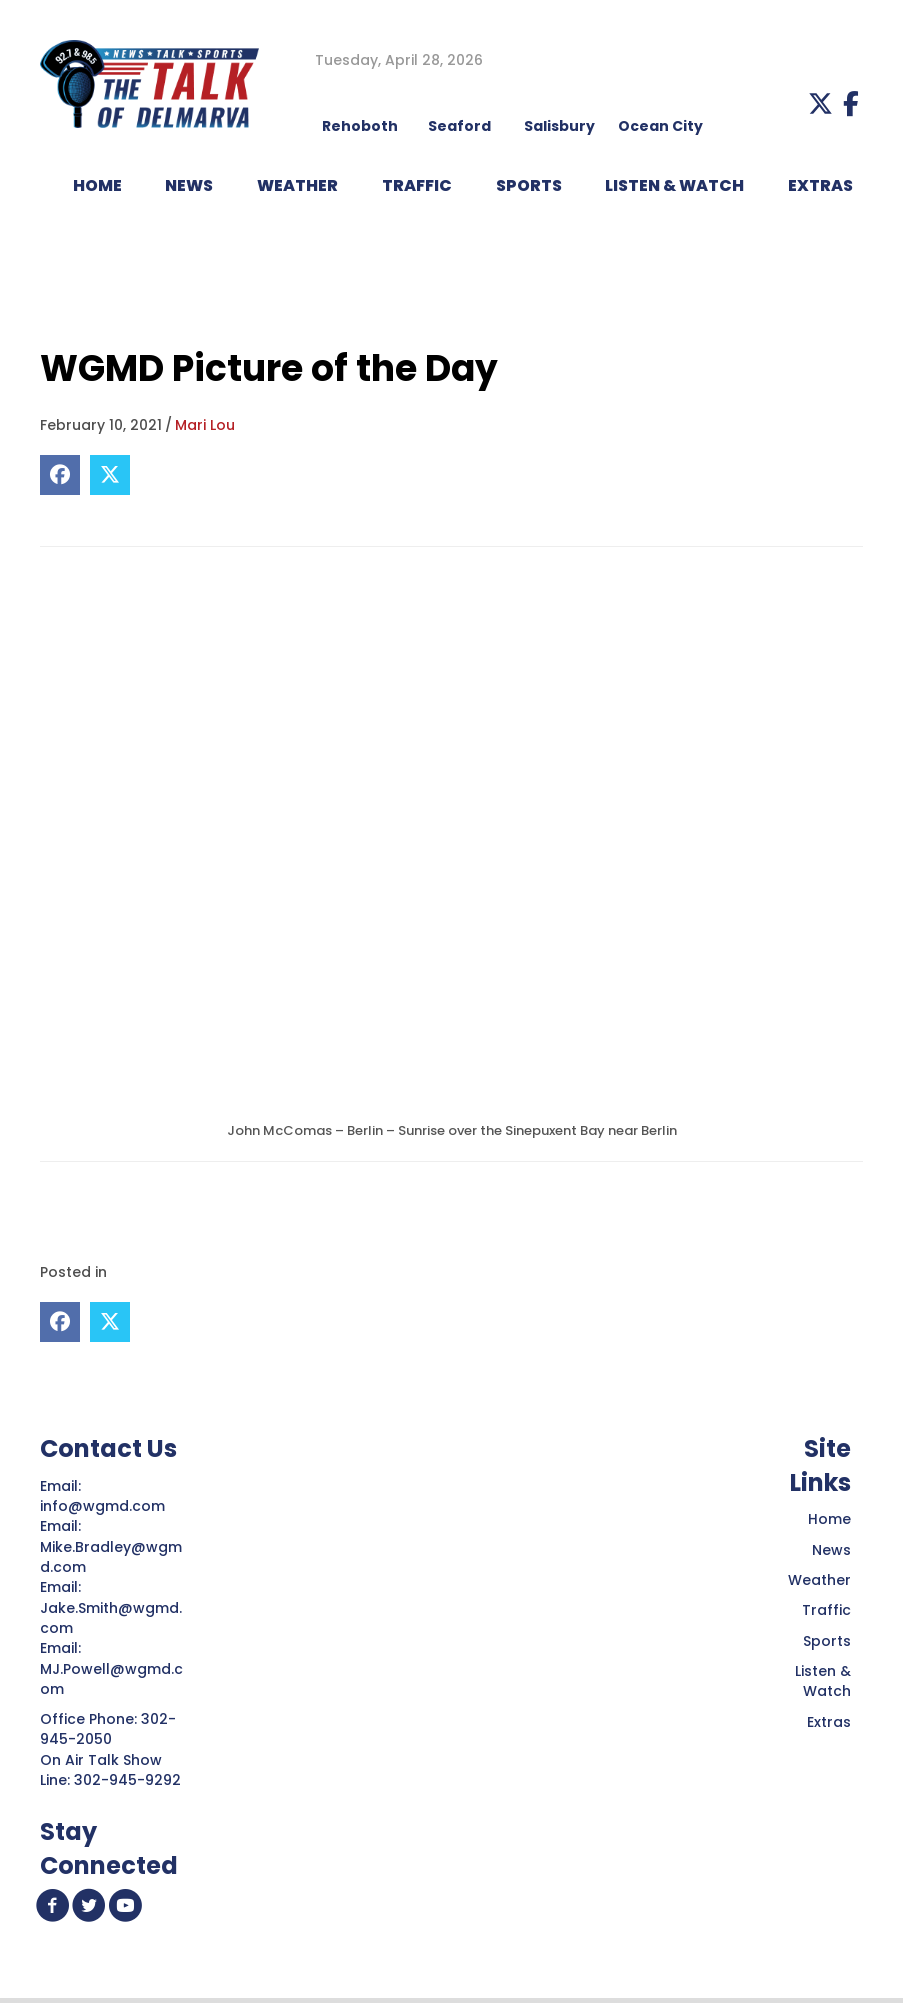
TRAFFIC (417, 185)
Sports (529, 185)
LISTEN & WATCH (674, 185)
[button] (820, 103)
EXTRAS (820, 185)
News (831, 1550)
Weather (819, 1580)
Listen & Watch (823, 1681)
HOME (97, 185)
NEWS (189, 185)
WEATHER (297, 185)
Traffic (826, 1610)
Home (829, 1519)
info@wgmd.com (104, 1506)
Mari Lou (205, 425)
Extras (829, 1722)
